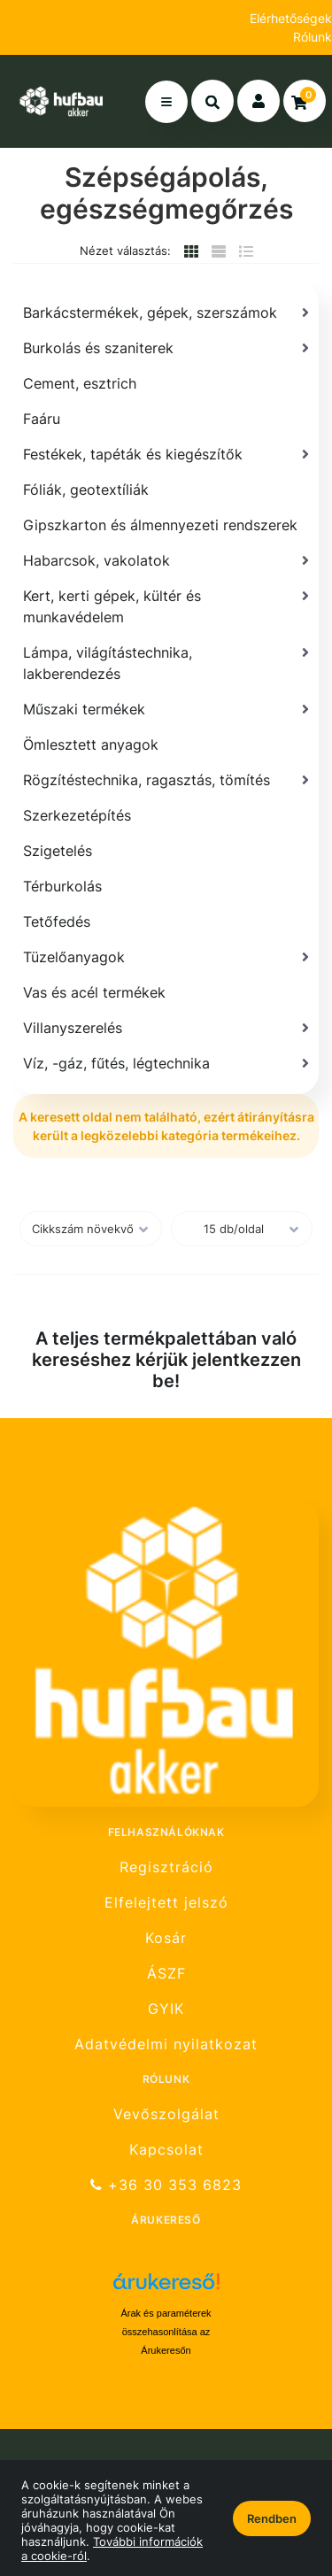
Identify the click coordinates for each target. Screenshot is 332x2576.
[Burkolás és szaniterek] (166, 348)
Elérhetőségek (291, 18)
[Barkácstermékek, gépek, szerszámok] (166, 312)
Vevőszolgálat (166, 2114)
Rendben (272, 2518)
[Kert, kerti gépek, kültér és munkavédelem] (166, 606)
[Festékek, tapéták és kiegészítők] (166, 454)
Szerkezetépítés (77, 815)
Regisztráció (166, 1867)
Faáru (41, 419)
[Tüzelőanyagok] (166, 957)
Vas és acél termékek (94, 992)
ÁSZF (166, 1973)
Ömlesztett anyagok (90, 744)
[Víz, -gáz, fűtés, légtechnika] (166, 1063)
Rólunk (312, 36)
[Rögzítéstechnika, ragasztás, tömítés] (166, 780)
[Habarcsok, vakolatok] (166, 560)
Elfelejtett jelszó (166, 1902)
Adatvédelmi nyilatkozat (166, 2044)
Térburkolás (62, 886)
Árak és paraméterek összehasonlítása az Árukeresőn (165, 2332)
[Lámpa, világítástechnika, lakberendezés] (166, 663)
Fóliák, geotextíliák (86, 489)
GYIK (166, 2009)
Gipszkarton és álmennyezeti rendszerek (160, 525)
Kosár (166, 1938)
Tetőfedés (56, 921)
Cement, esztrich (79, 383)
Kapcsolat (166, 2149)
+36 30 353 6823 (166, 2185)
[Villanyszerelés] (166, 1027)
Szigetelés (57, 851)
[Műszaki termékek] (166, 709)
